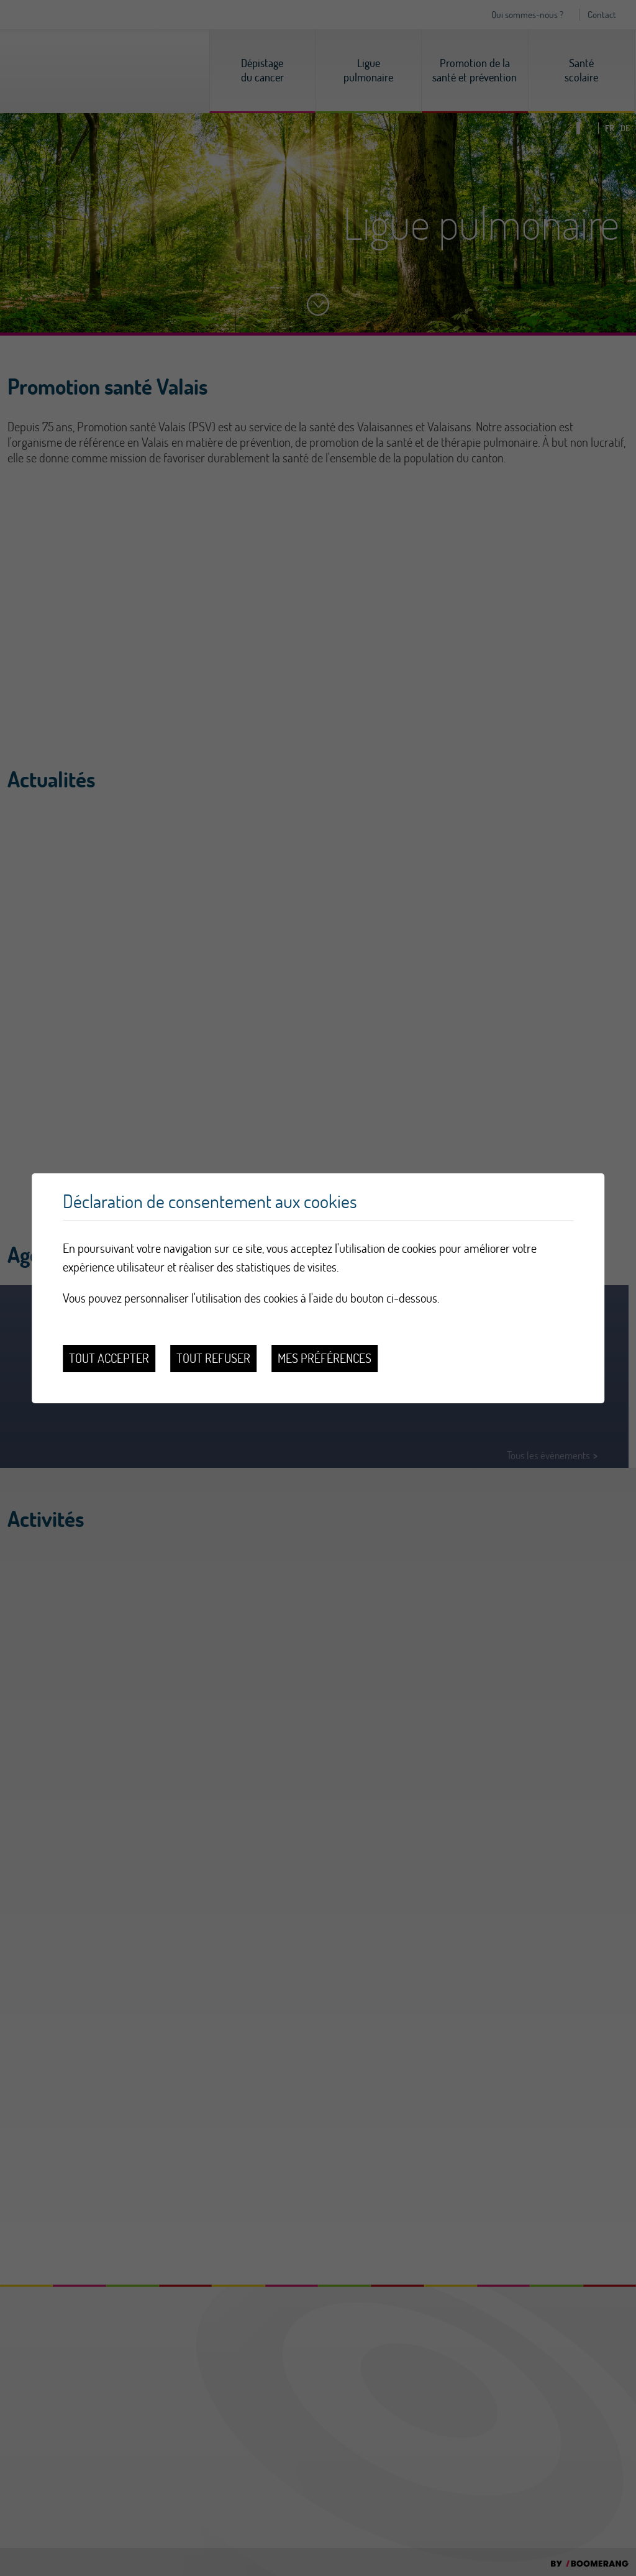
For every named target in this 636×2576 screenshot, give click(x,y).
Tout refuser (213, 1358)
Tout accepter (109, 1358)
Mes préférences (324, 1358)
